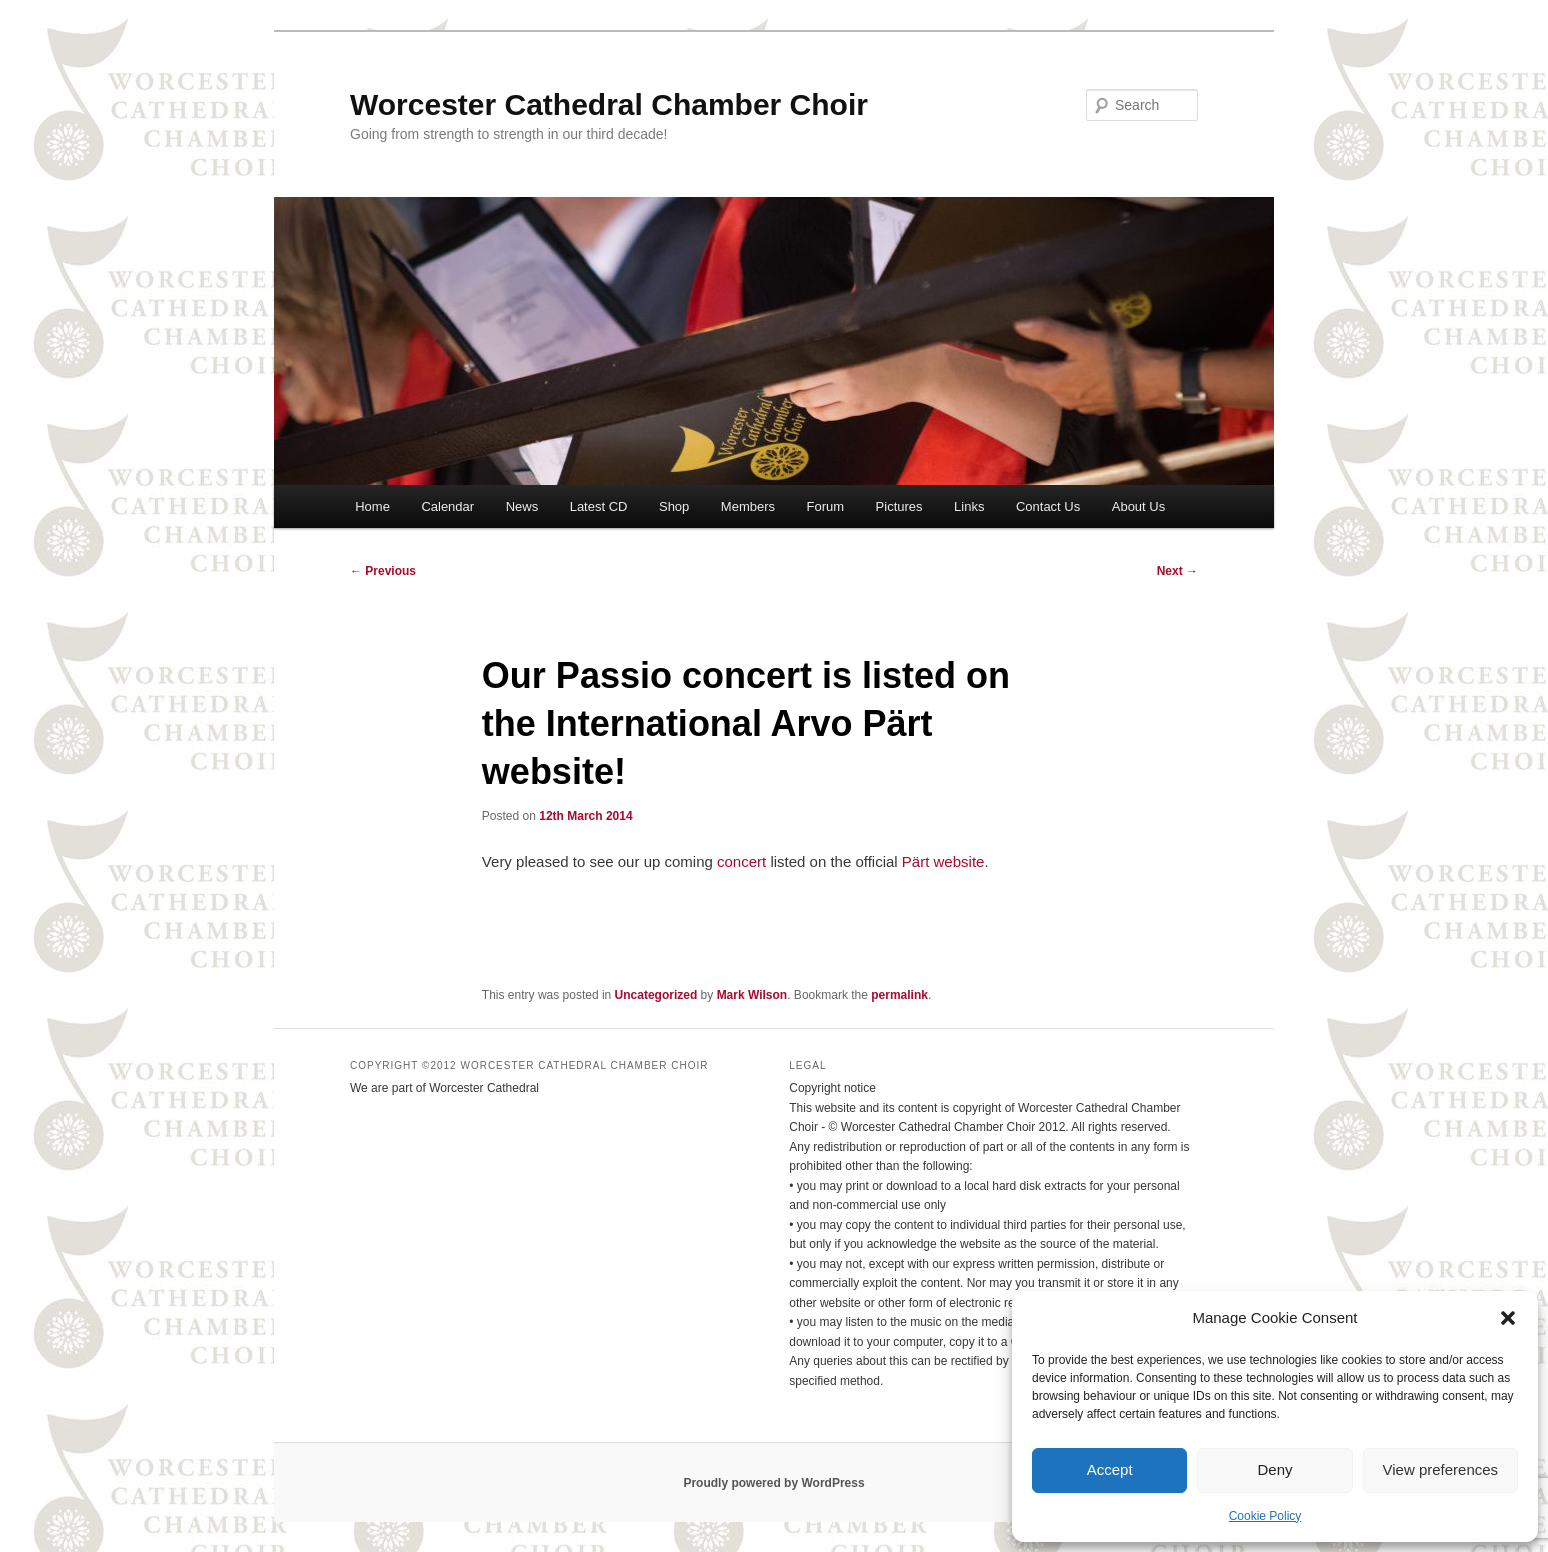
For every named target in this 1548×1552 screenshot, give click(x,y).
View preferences (1441, 1469)
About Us (1138, 506)
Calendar (447, 506)
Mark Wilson (752, 995)
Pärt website (943, 861)
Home (372, 506)
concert (741, 861)
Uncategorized (656, 995)
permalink (899, 995)
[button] (1508, 1318)
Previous (383, 571)
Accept (1110, 1469)
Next (1177, 571)
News (522, 506)
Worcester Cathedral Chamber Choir (609, 104)
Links (969, 506)
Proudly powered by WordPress (773, 1483)
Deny (1274, 1469)
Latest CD (599, 506)
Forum (826, 506)
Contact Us (1048, 506)
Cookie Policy (1265, 1516)
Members (748, 506)
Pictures (899, 506)
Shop (674, 506)
